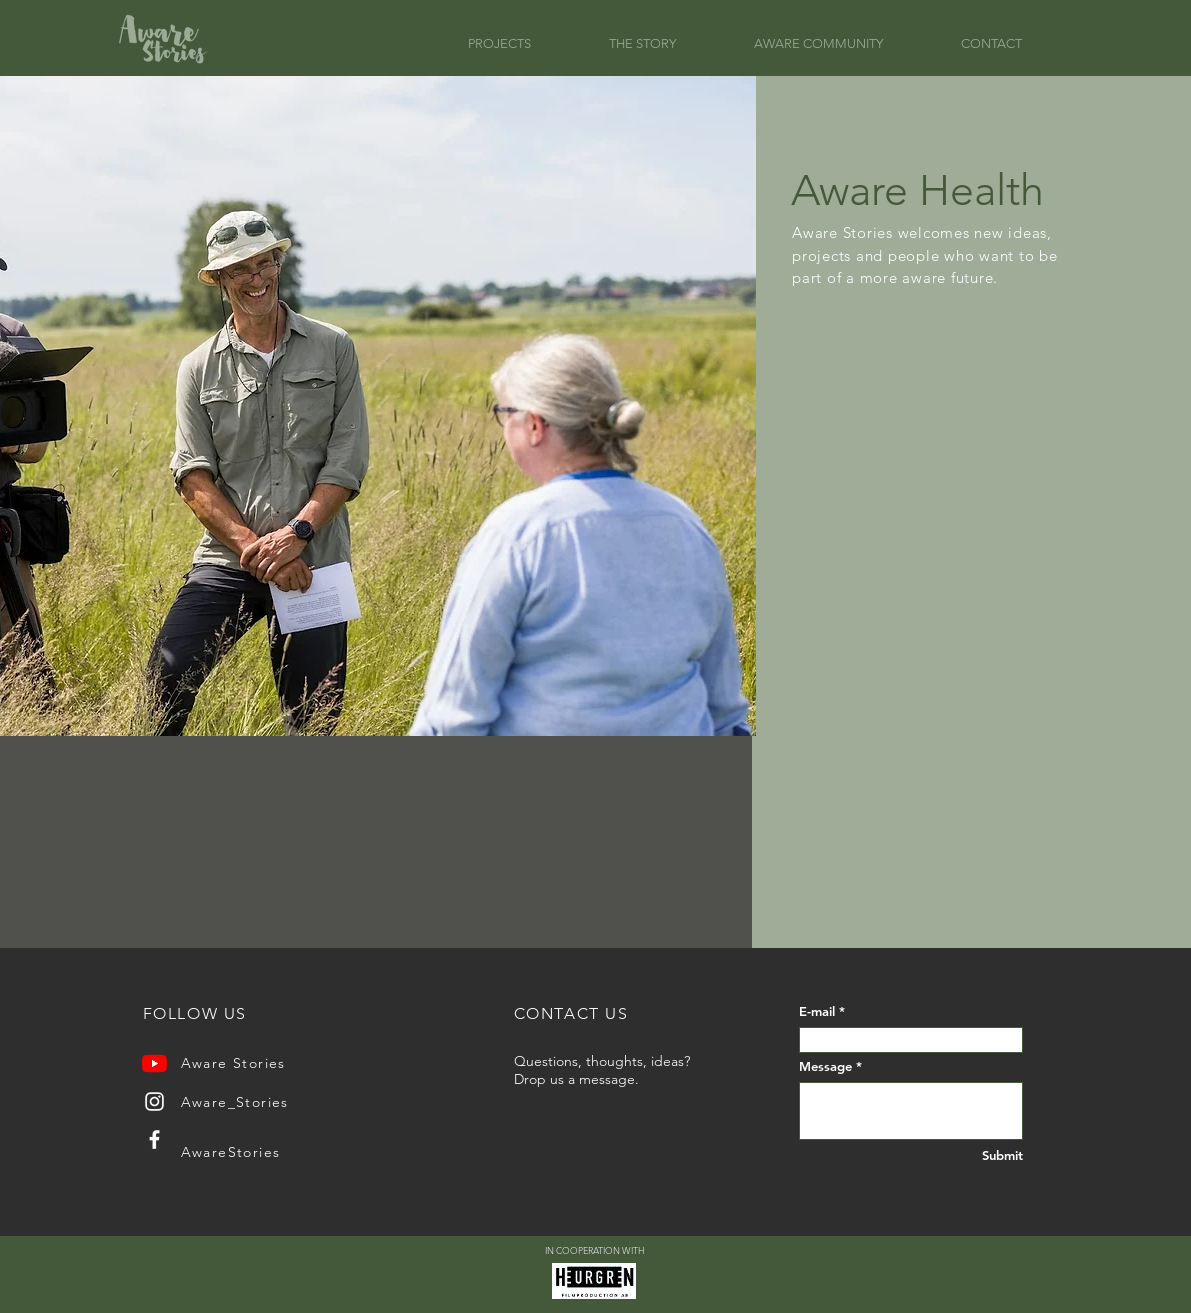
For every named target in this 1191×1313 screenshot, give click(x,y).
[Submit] (984, 1155)
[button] (523, 43)
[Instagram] (154, 1101)
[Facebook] (154, 1139)
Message (825, 1066)
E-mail (817, 1011)
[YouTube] (154, 1063)
